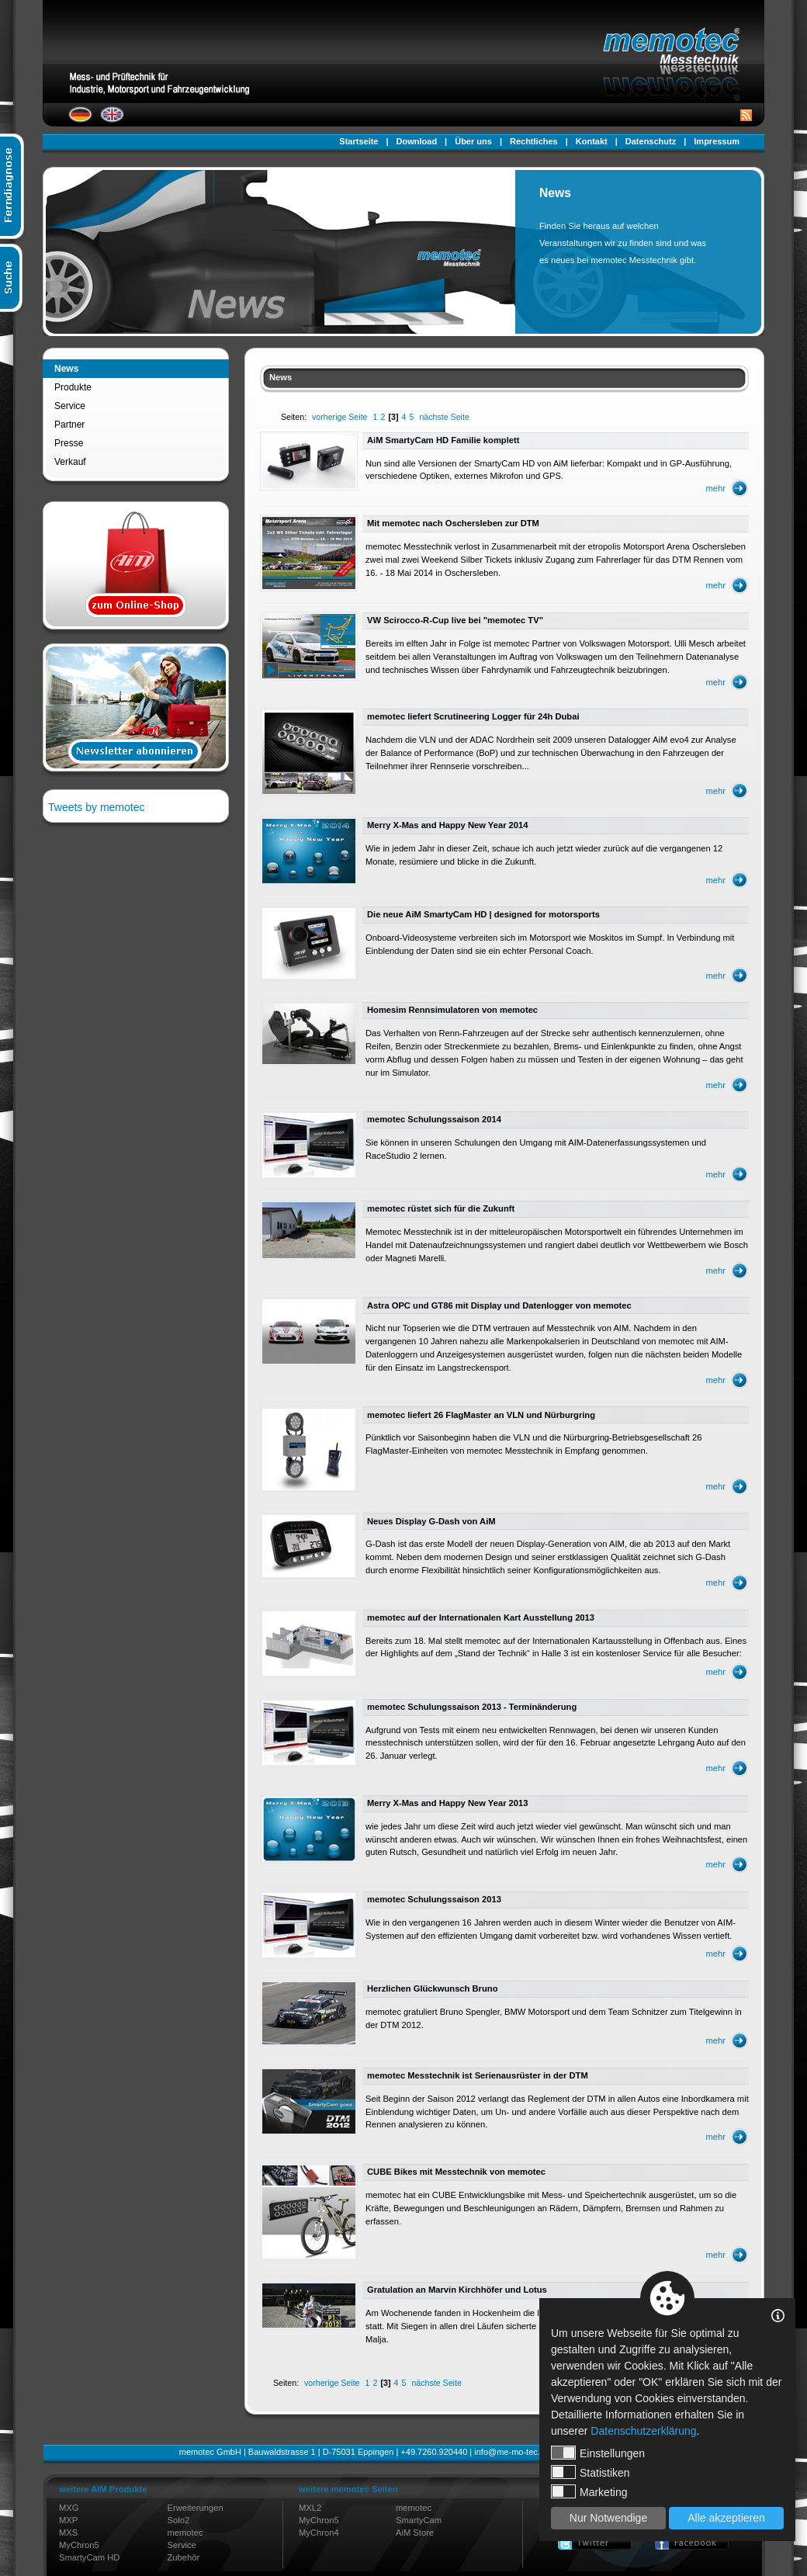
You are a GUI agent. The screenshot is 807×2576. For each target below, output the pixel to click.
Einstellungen (598, 2453)
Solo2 (179, 2520)
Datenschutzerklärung (643, 2431)
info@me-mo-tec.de (511, 2451)
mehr (716, 488)
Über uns (473, 141)
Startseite (358, 141)
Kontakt (592, 141)
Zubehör (184, 2557)
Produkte (73, 387)
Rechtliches (534, 141)
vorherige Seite (339, 416)
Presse (68, 443)
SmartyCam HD (89, 2557)
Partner (69, 424)
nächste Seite (444, 416)
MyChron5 (79, 2545)
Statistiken (590, 2472)
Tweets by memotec (96, 807)
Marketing (589, 2491)
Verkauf (70, 461)
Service (69, 405)
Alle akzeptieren (726, 2518)
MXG (68, 2507)
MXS (68, 2532)
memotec (185, 2532)
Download (417, 141)
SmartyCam (419, 2520)
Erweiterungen (195, 2507)
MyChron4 (319, 2532)
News (66, 368)
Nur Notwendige (608, 2518)
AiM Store (415, 2532)
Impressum (716, 141)
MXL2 (310, 2507)
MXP (68, 2520)
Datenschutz (650, 141)
